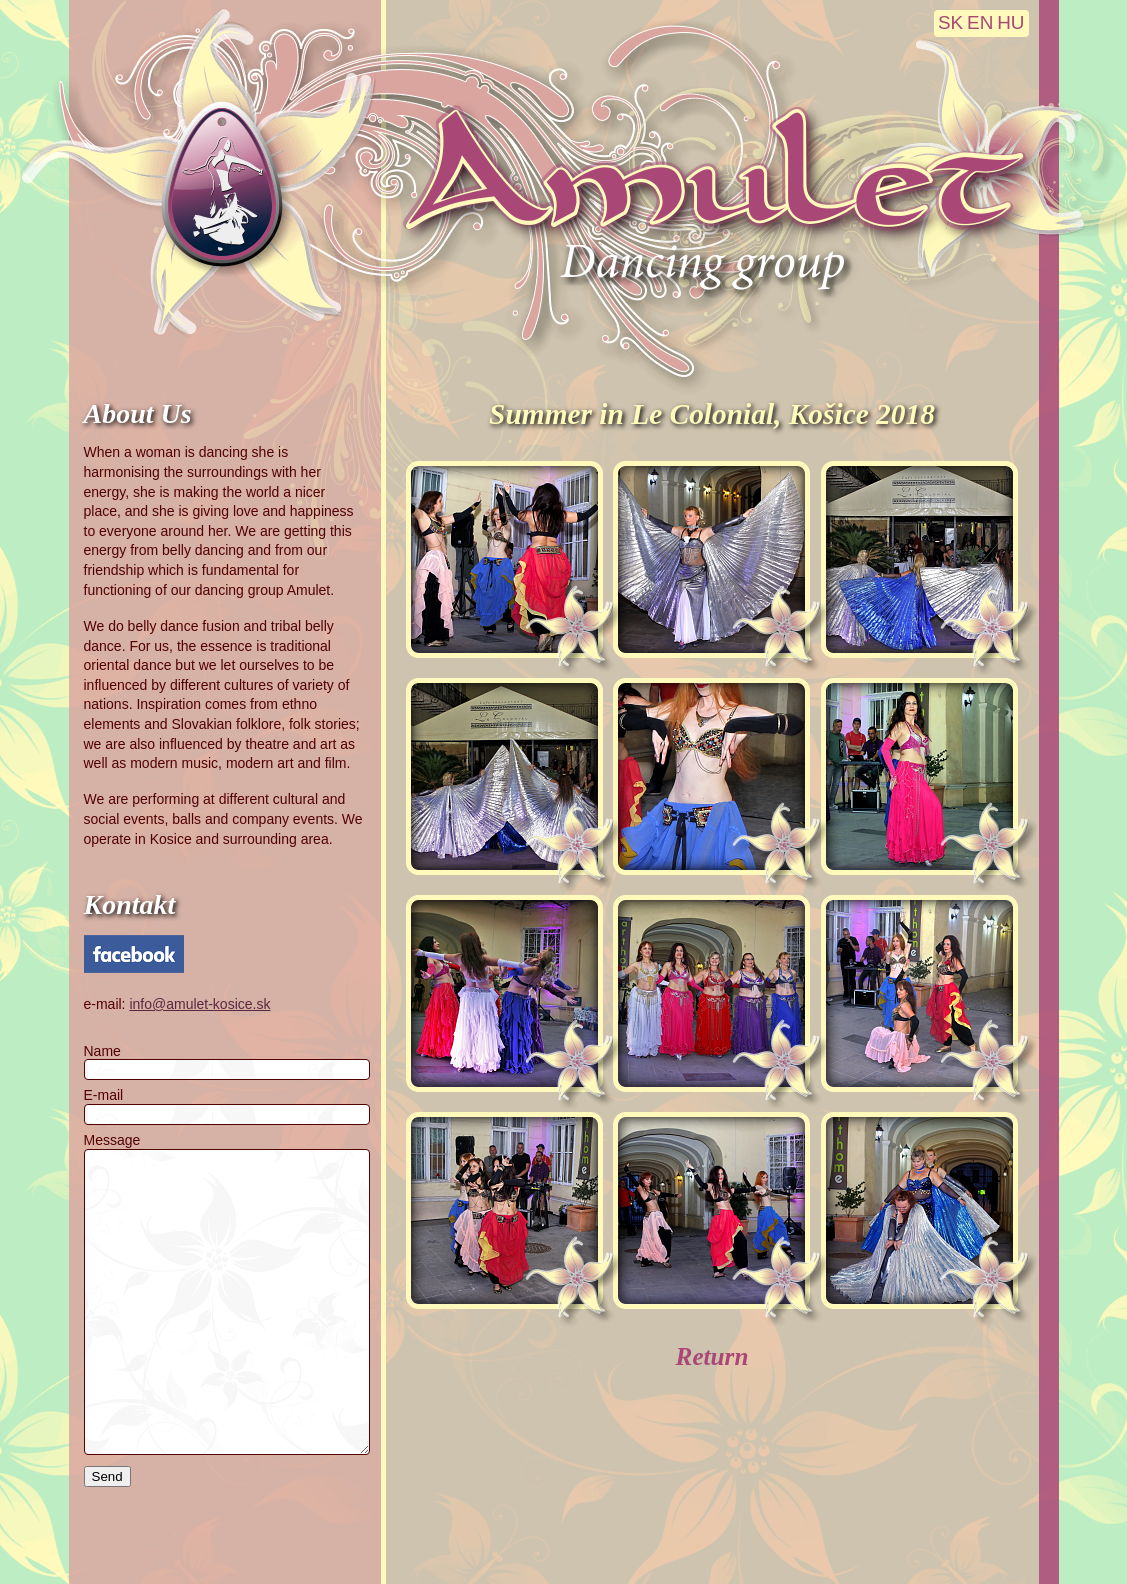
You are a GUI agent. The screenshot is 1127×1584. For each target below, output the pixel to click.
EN (980, 22)
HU (1010, 22)
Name (102, 1051)
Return (712, 1356)
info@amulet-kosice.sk (199, 1004)
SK (950, 22)
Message (112, 1140)
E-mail (104, 1095)
